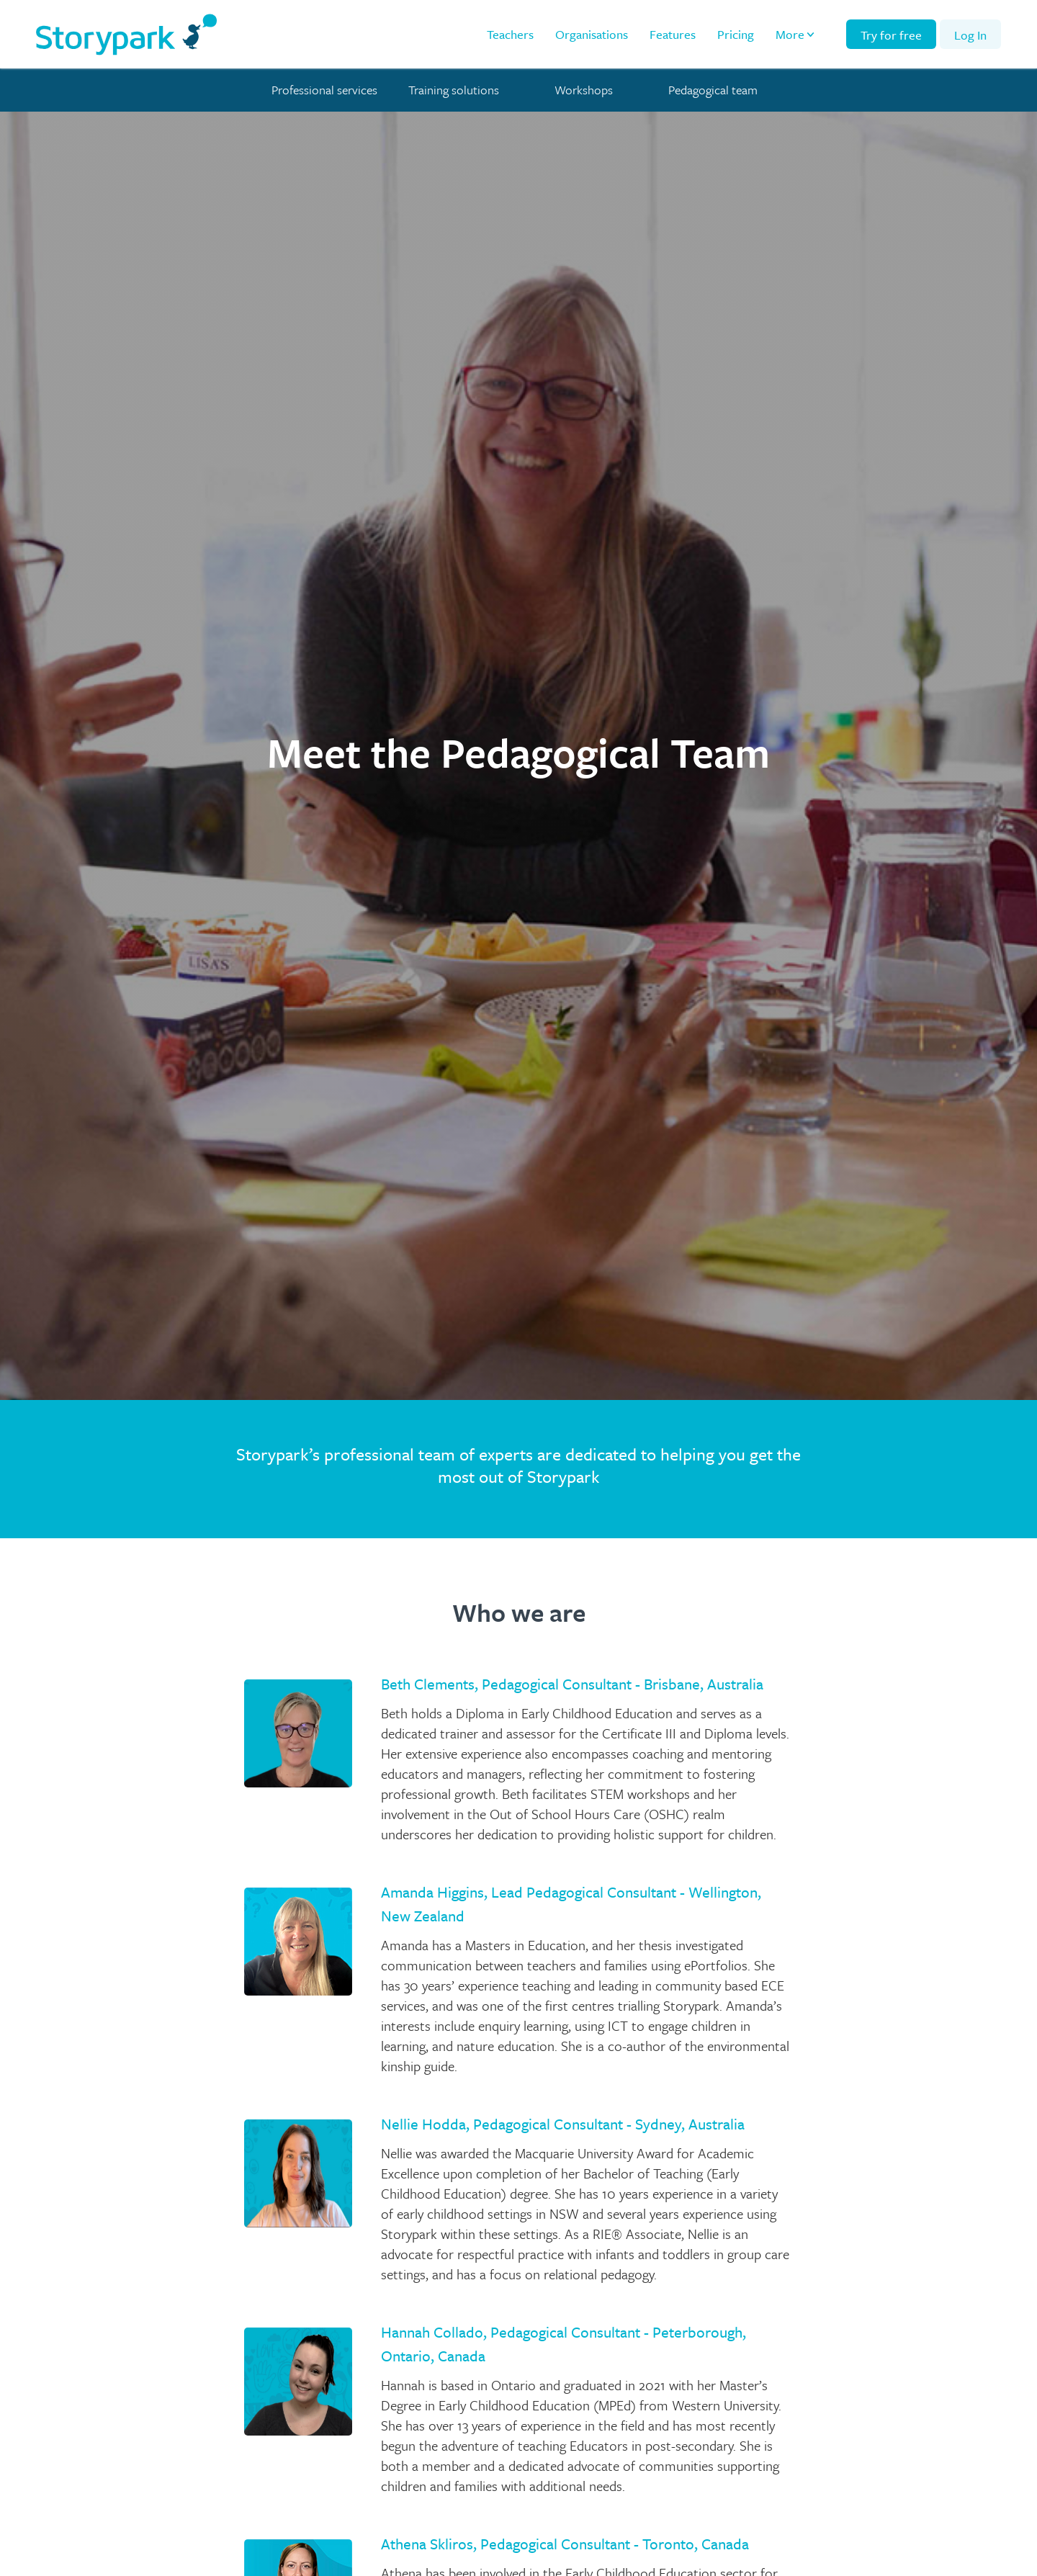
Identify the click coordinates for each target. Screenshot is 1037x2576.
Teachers (510, 34)
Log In (970, 35)
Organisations (591, 34)
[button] (796, 34)
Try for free (891, 35)
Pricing (735, 34)
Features (673, 34)
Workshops (584, 90)
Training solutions (453, 90)
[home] (126, 34)
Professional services (324, 90)
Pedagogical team (713, 90)
